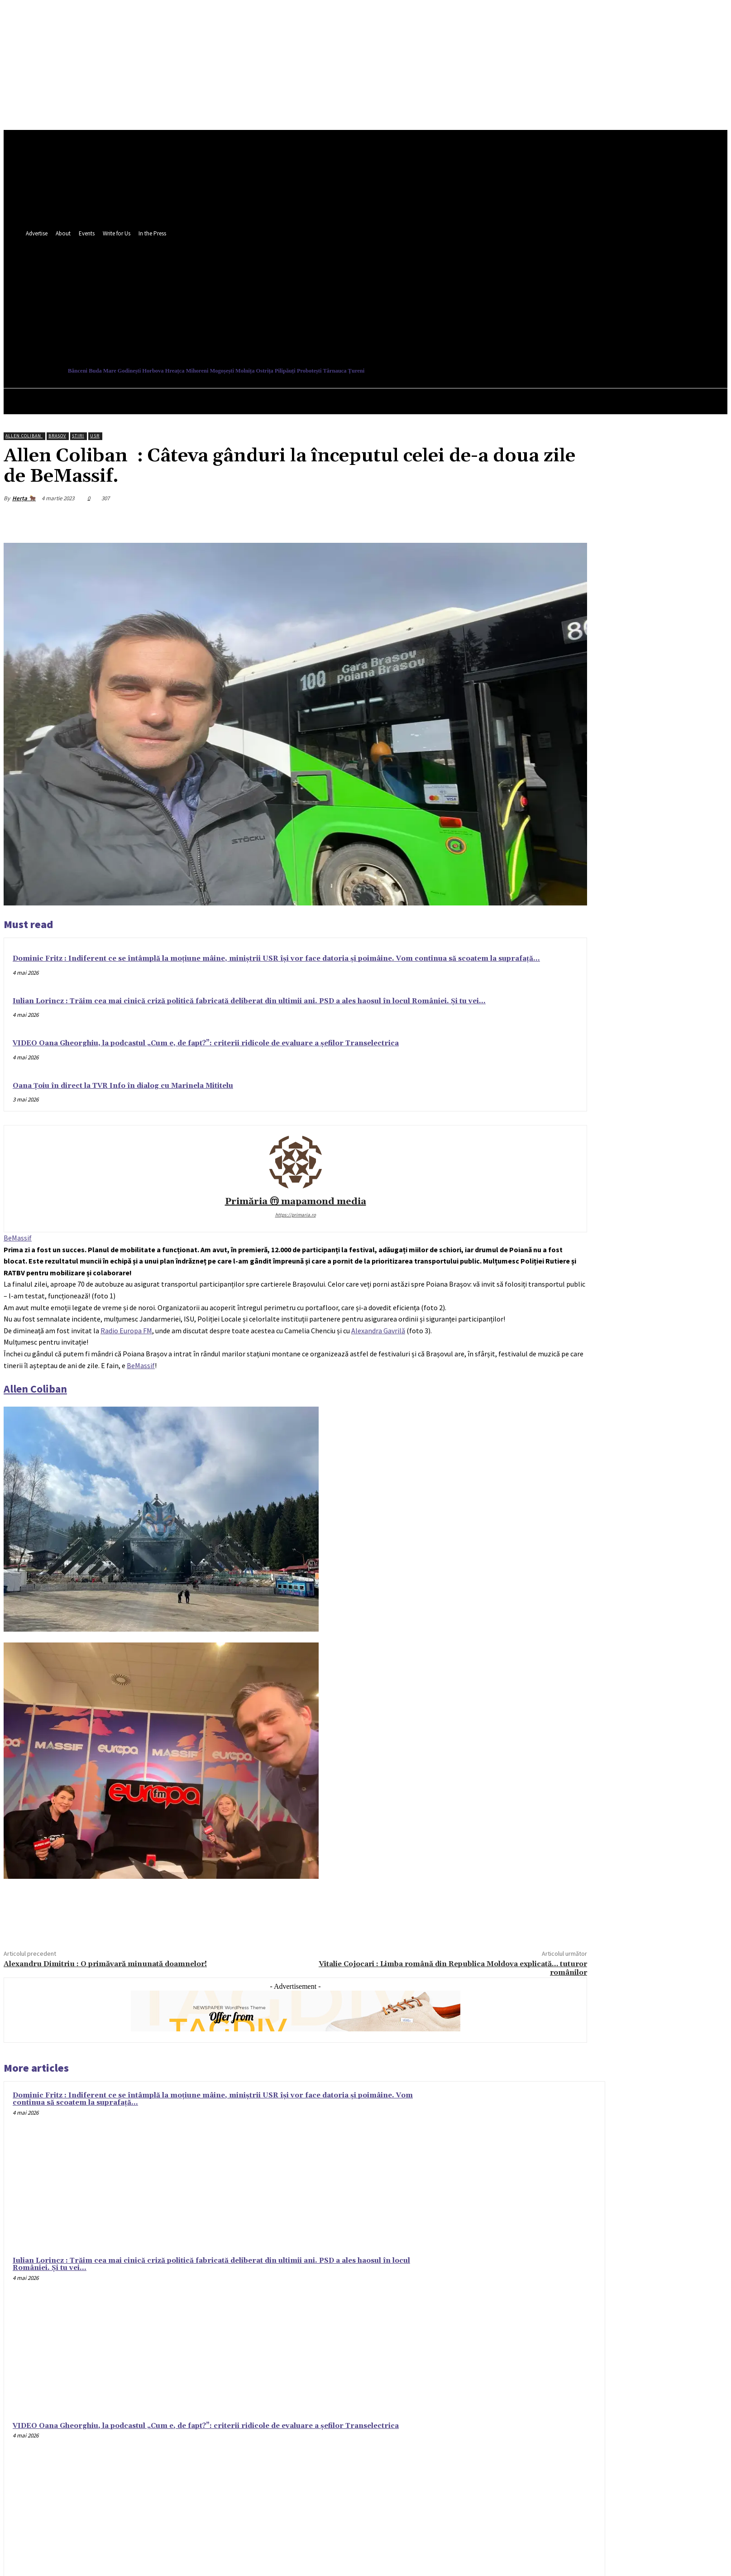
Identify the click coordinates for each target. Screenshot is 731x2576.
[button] (411, 324)
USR (94, 435)
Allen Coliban (24, 435)
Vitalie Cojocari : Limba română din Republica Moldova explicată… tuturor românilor (453, 1968)
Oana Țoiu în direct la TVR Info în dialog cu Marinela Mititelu (123, 1086)
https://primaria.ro (295, 1214)
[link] (18, 1237)
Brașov (57, 435)
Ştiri (78, 435)
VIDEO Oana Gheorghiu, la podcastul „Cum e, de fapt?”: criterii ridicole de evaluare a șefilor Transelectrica (206, 1043)
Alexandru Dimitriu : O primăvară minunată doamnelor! (105, 1963)
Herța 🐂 (24, 498)
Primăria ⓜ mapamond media (295, 1202)
